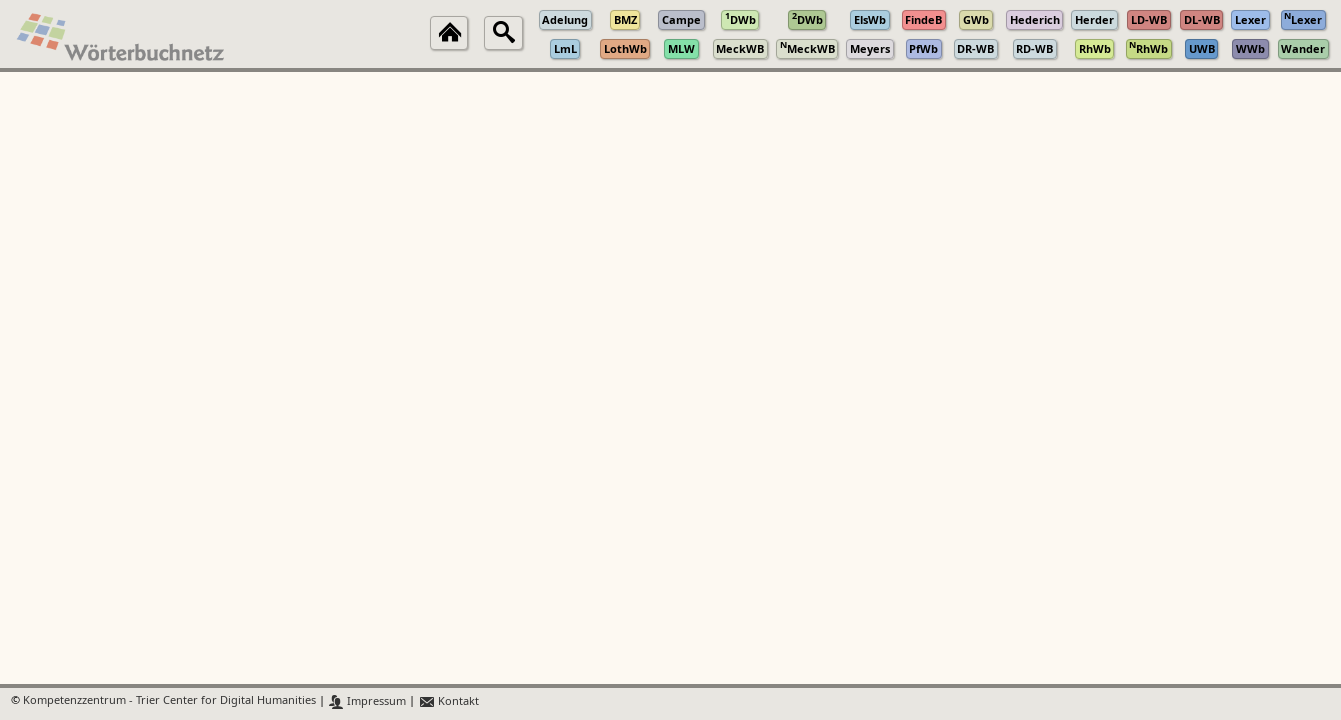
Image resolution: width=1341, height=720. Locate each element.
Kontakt (448, 701)
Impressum (367, 701)
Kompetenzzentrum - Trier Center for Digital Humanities (169, 701)
